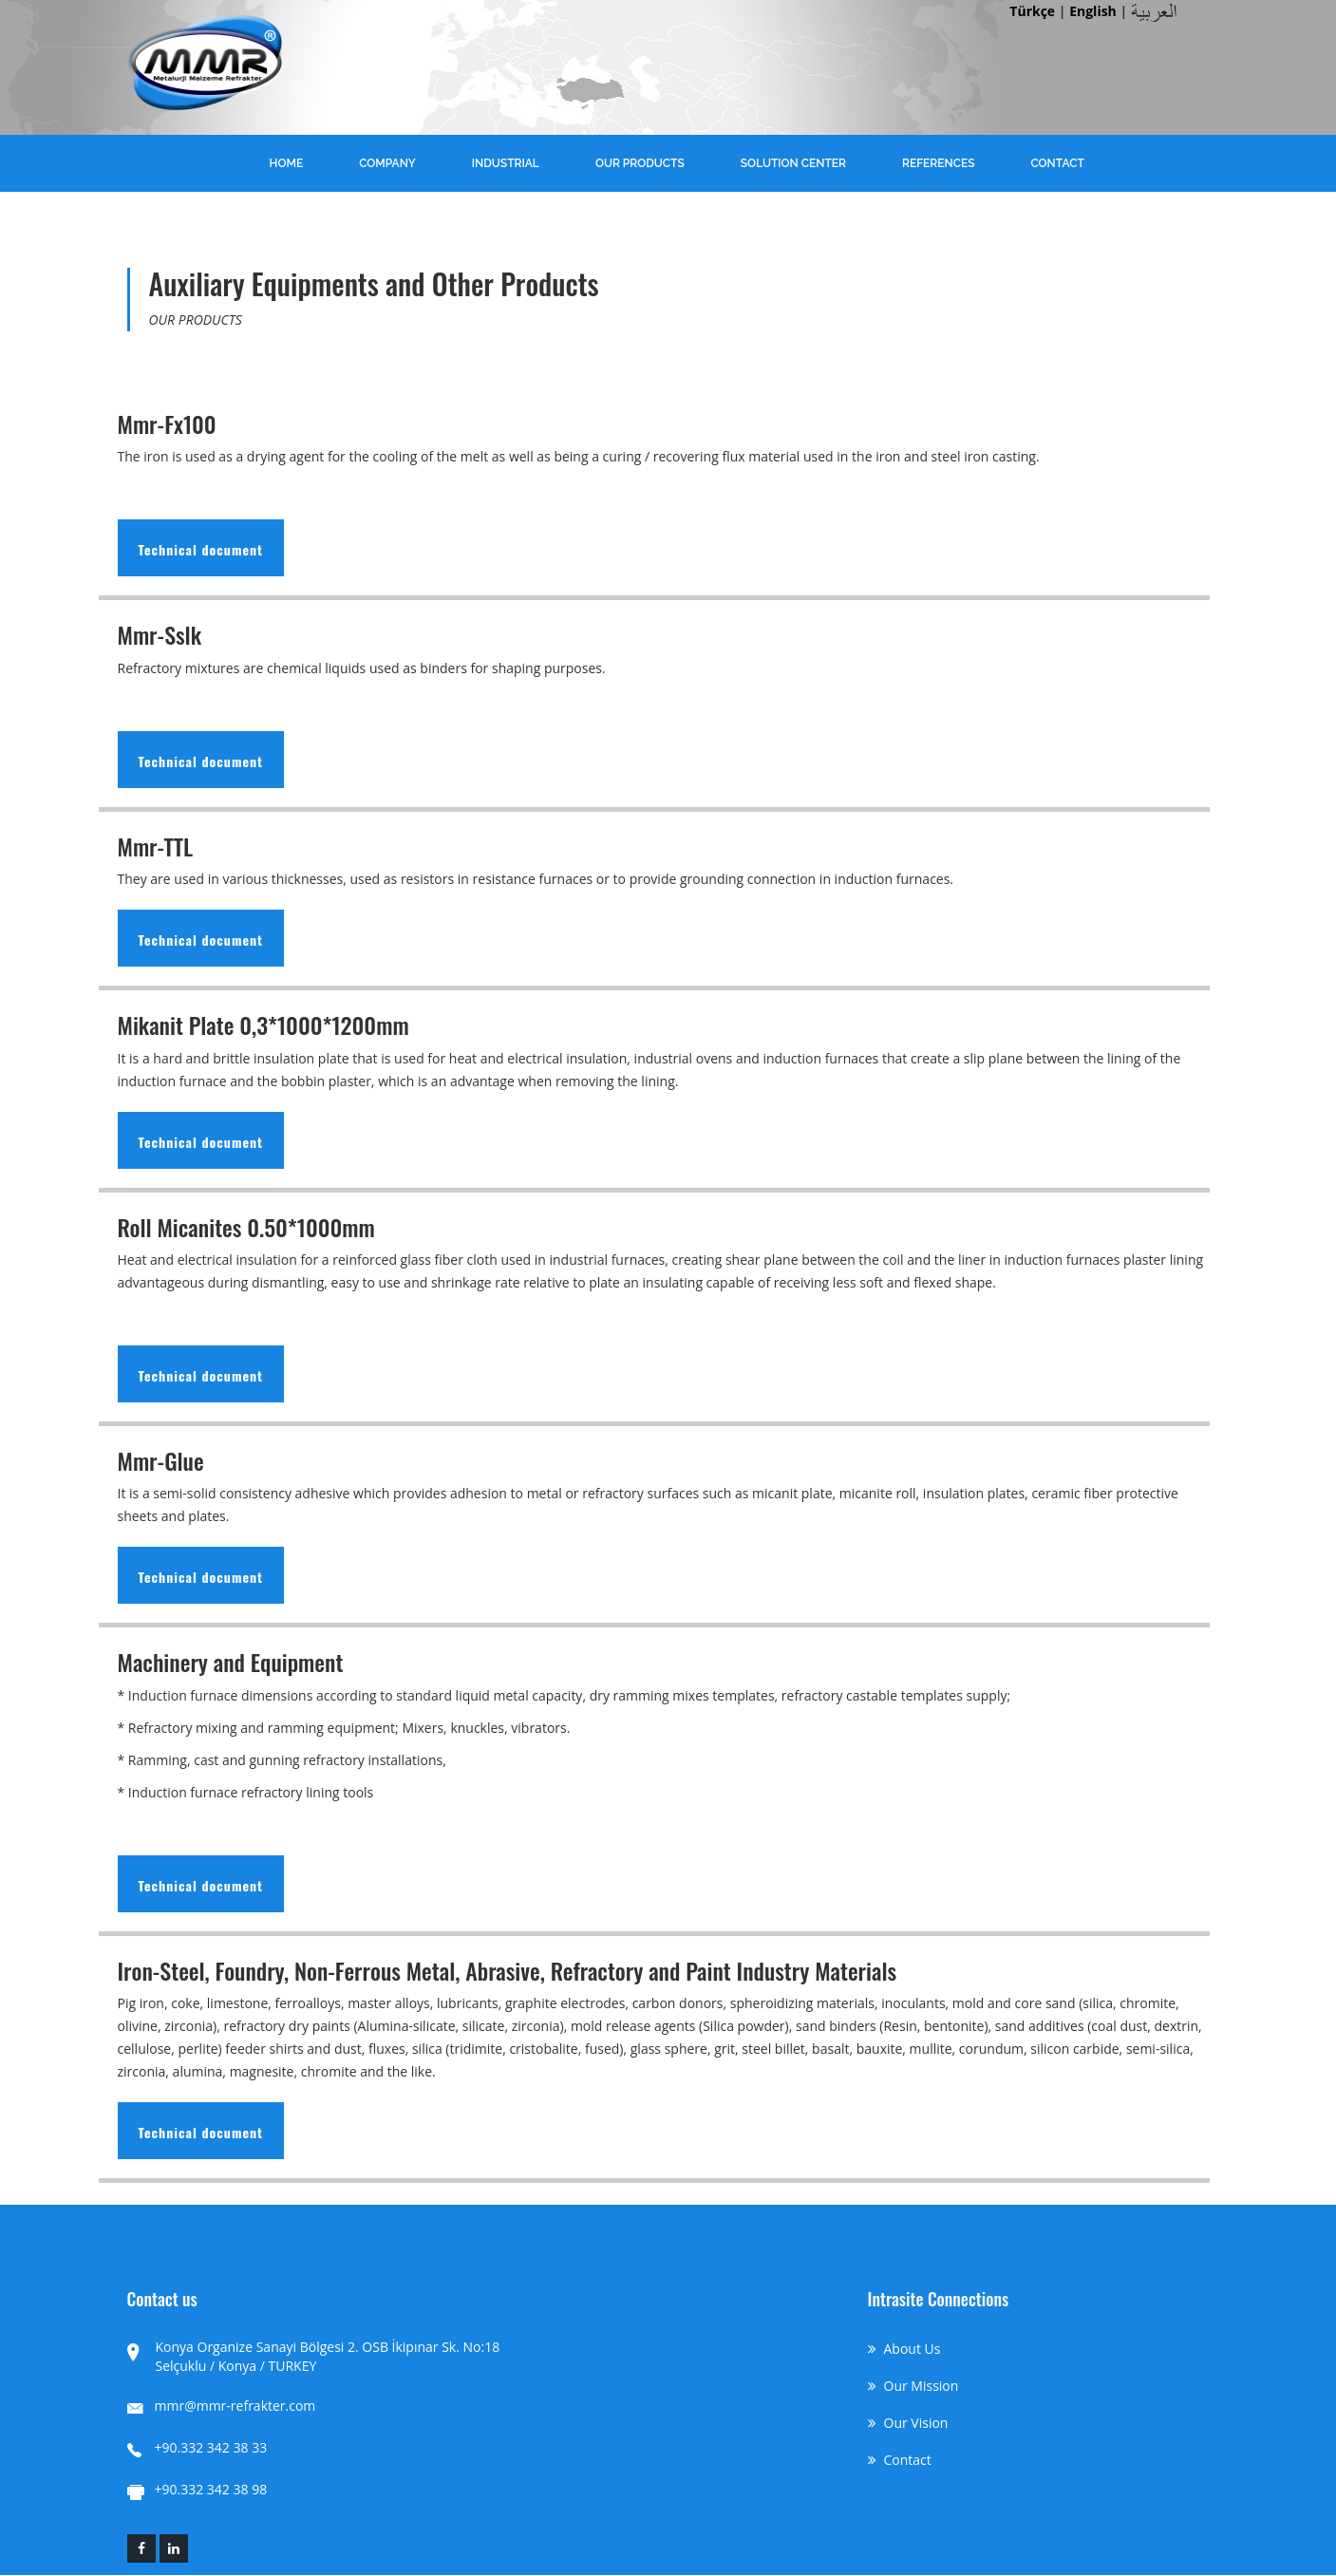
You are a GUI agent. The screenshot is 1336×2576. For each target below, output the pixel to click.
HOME (287, 163)
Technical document (201, 549)
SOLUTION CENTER (793, 163)
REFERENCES (938, 163)
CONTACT (1056, 163)
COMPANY (387, 163)
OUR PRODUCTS (640, 163)
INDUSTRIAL (505, 163)
